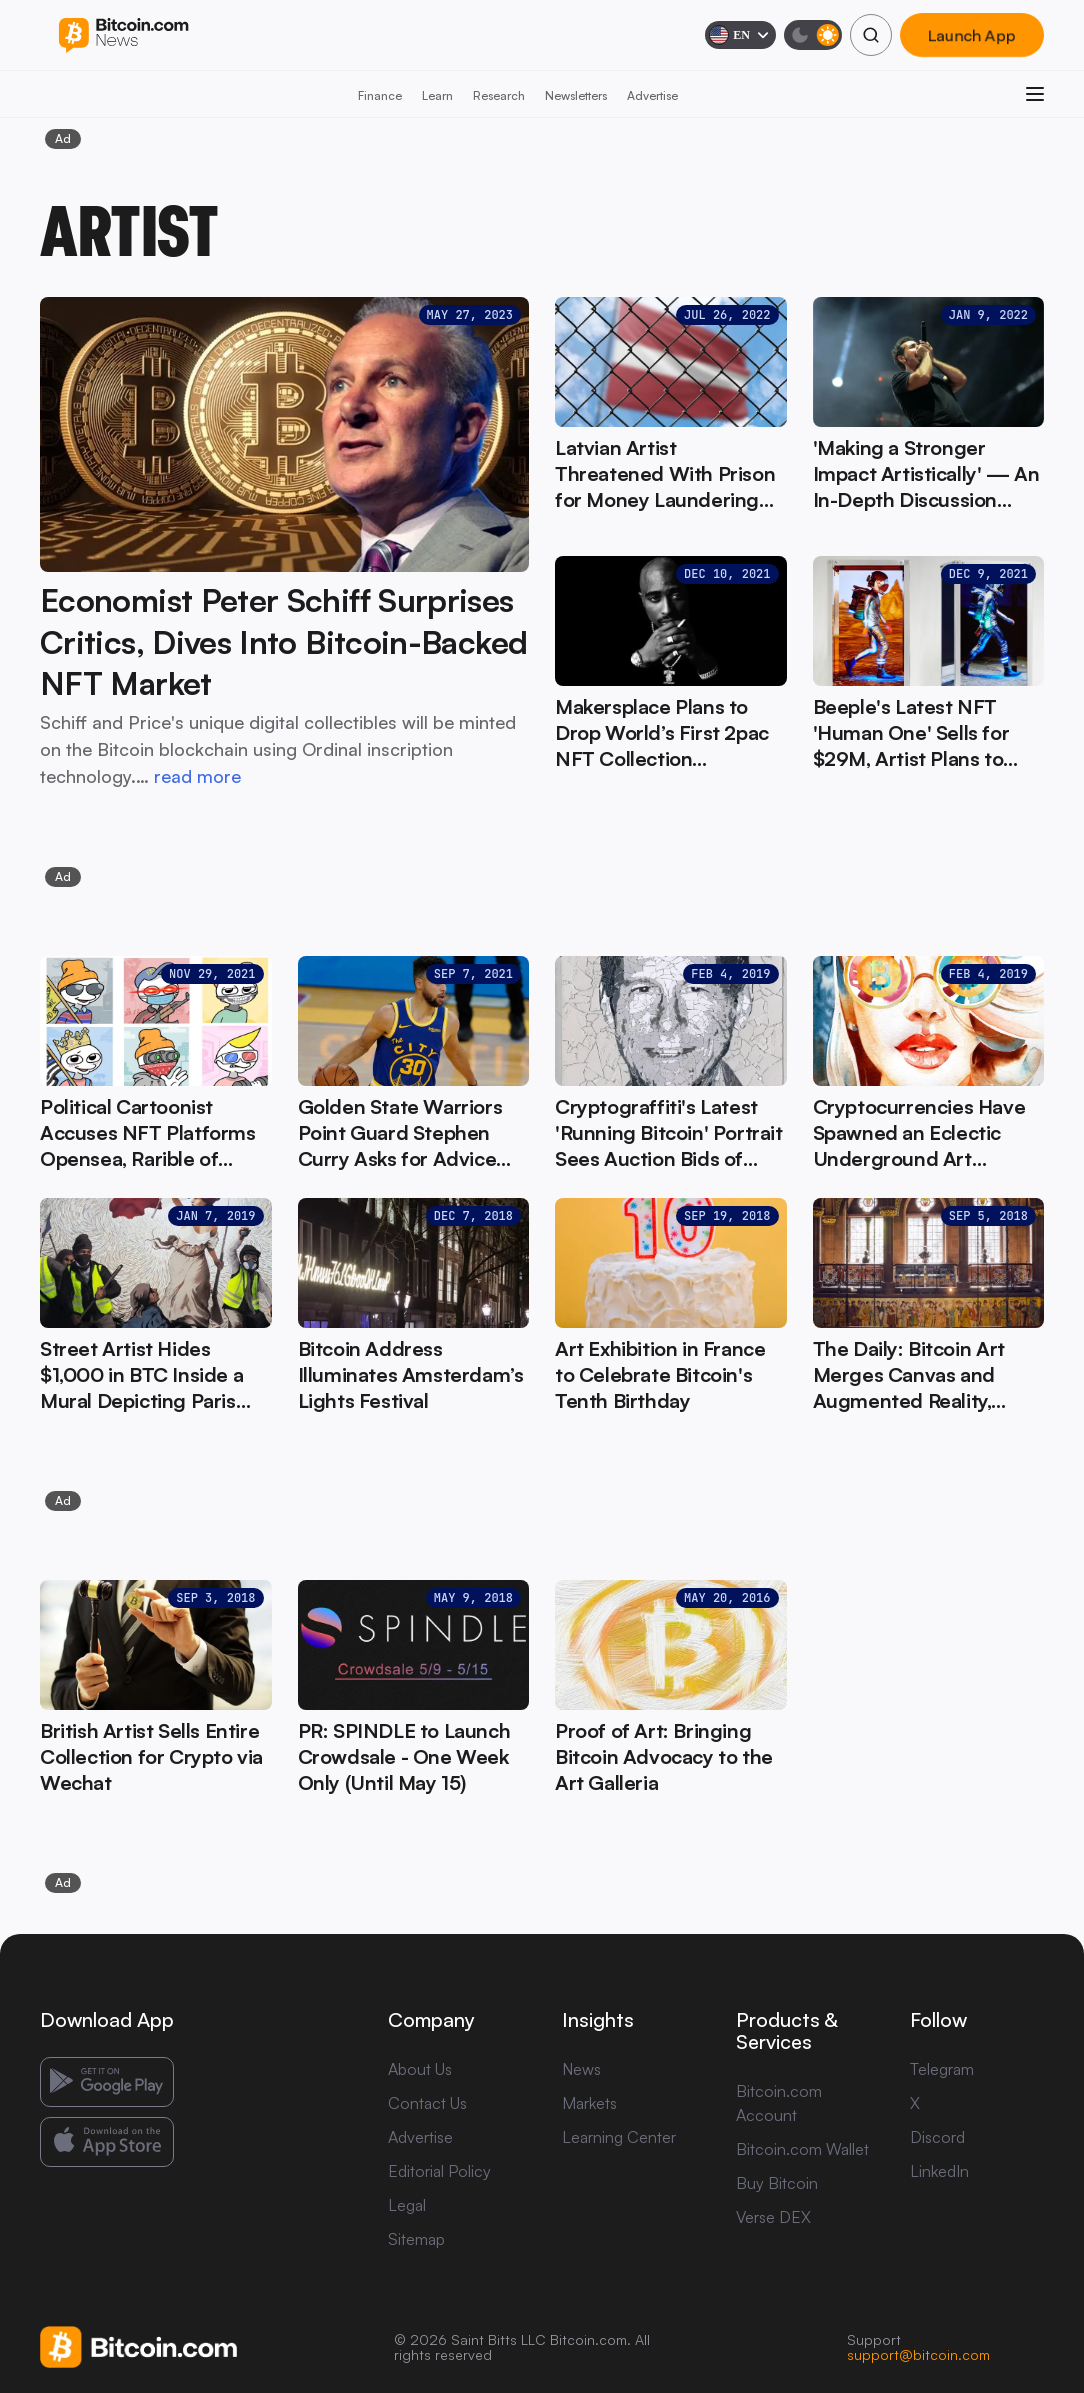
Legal (407, 2205)
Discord (937, 2137)
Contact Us (427, 2103)
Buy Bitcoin (777, 2183)
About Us (420, 2069)
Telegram (942, 2069)
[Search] (871, 35)
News (581, 2069)
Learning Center (619, 2137)
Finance (380, 95)
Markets (589, 2103)
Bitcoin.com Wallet (802, 2149)
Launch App (972, 35)
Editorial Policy (439, 2171)
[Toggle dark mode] (813, 35)
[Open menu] (1035, 94)
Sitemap (416, 2239)
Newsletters (576, 95)
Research (499, 95)
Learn (437, 95)
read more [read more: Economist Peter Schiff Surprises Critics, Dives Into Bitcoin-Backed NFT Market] (197, 776)
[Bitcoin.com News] (123, 35)
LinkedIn (939, 2171)
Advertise (652, 95)
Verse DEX (773, 2217)
